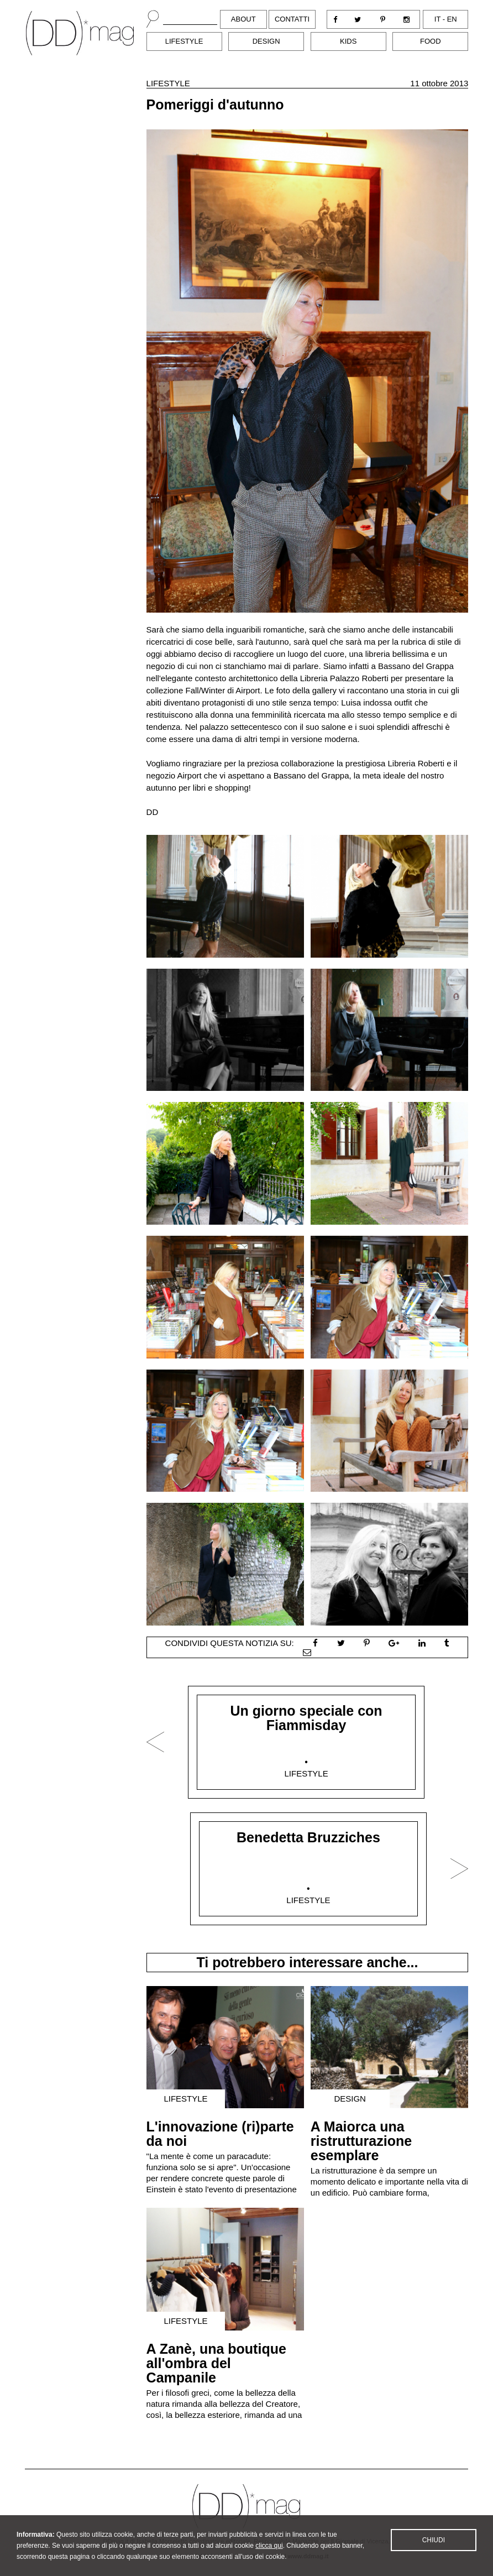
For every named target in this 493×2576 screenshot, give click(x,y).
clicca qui (268, 2560)
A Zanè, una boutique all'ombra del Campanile (216, 2363)
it (437, 19)
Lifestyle (184, 41)
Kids (348, 41)
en (452, 19)
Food (430, 41)
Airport (247, 690)
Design (266, 41)
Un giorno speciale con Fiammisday (306, 1718)
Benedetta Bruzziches (308, 1837)
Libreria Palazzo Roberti (344, 678)
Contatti (292, 19)
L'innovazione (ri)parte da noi (220, 2134)
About (243, 19)
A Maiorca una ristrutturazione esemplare (361, 2141)
